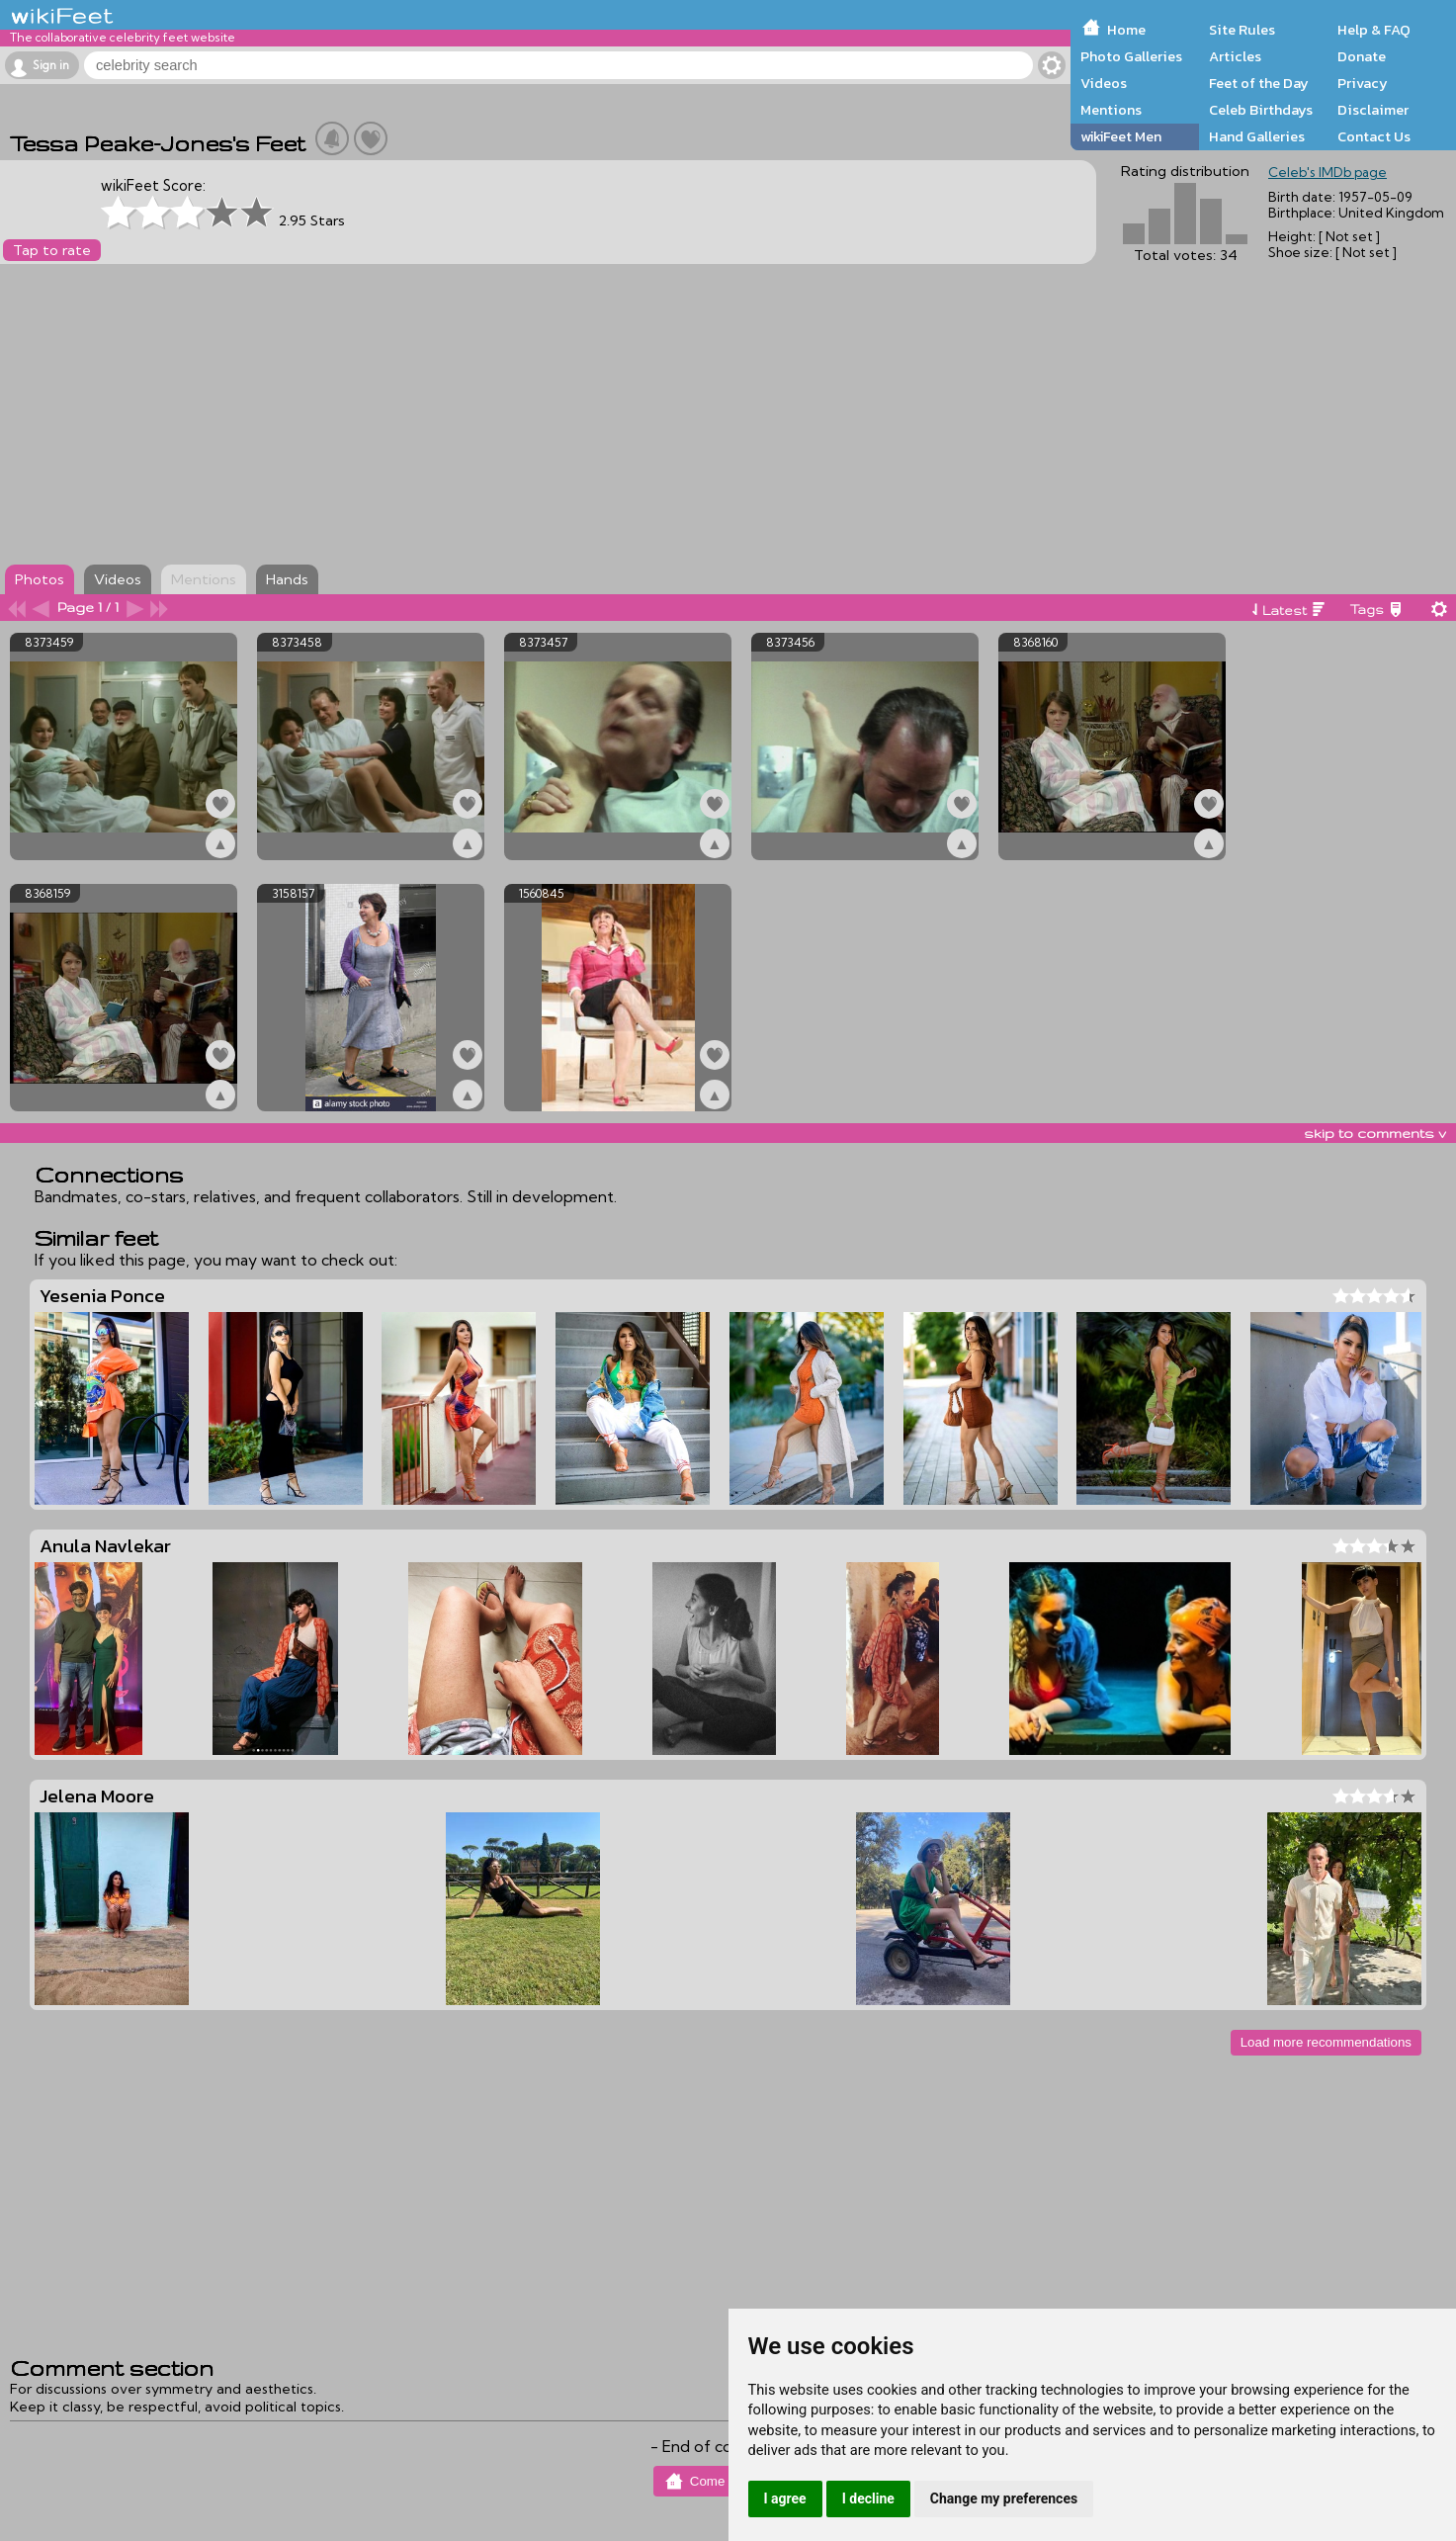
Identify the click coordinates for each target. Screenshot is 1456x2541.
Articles (1235, 56)
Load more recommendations (1326, 2042)
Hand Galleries (1257, 136)
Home (1126, 30)
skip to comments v (1375, 1133)
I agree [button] (785, 2498)
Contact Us (1374, 136)
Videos (1103, 83)
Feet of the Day (1259, 83)
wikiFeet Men (1120, 136)
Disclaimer (1373, 110)
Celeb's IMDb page (1327, 172)
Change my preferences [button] (1003, 2498)
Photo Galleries (1131, 56)
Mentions (1111, 110)
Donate (1361, 56)
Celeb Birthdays (1261, 110)
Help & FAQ (1374, 30)
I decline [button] (868, 2498)
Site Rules (1242, 30)
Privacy (1362, 83)
